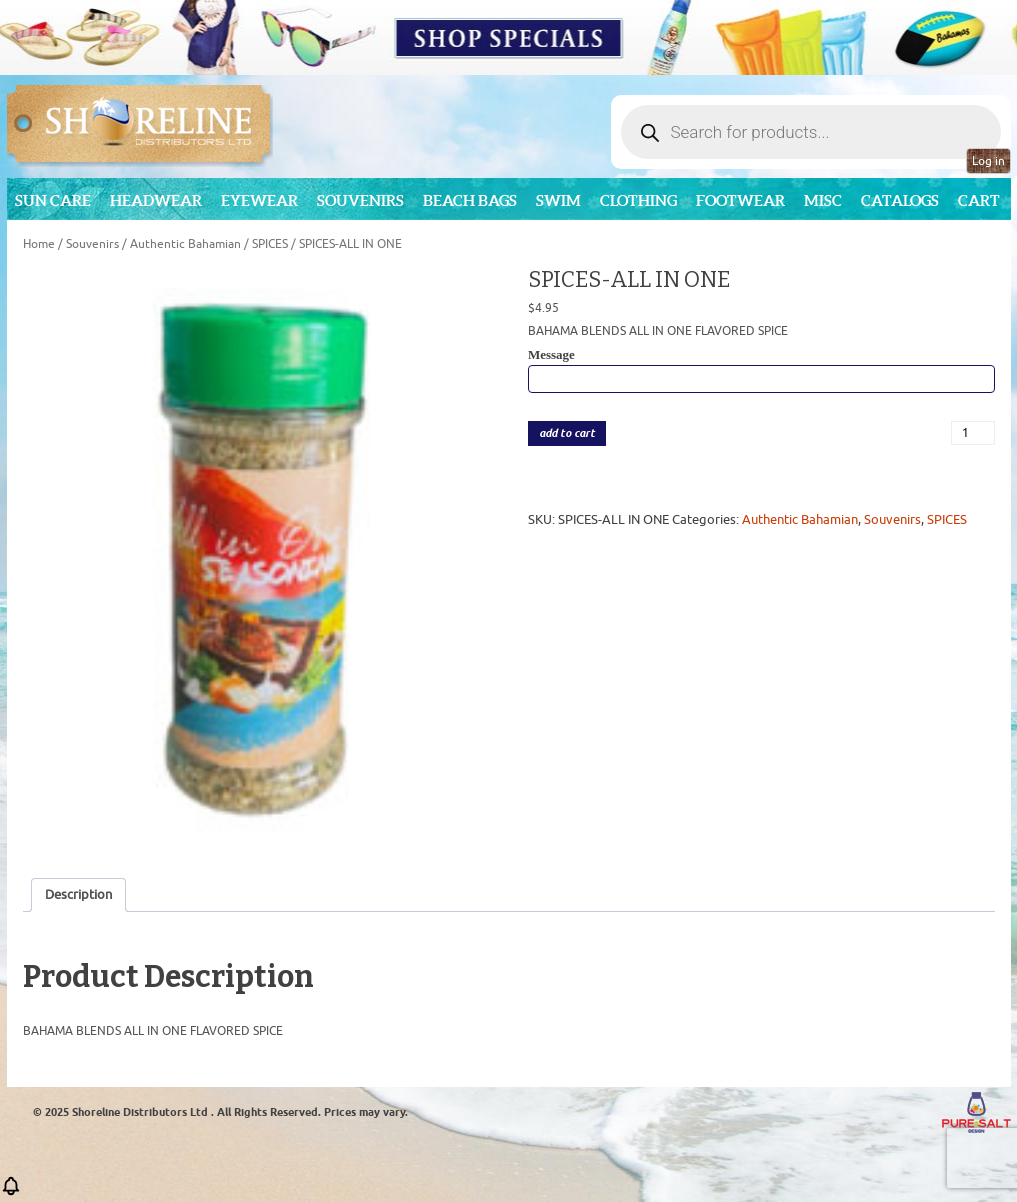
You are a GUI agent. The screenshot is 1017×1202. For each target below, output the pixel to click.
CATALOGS (900, 200)
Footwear (740, 200)
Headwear (156, 200)
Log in (988, 161)
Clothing (638, 200)
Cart (979, 200)
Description (78, 894)
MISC (823, 200)
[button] (11, 1192)
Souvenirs (360, 200)
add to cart (567, 433)
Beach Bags (470, 200)
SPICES (270, 244)
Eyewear (259, 200)
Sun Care (53, 200)
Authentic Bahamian (185, 244)
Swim (558, 200)
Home (39, 244)
